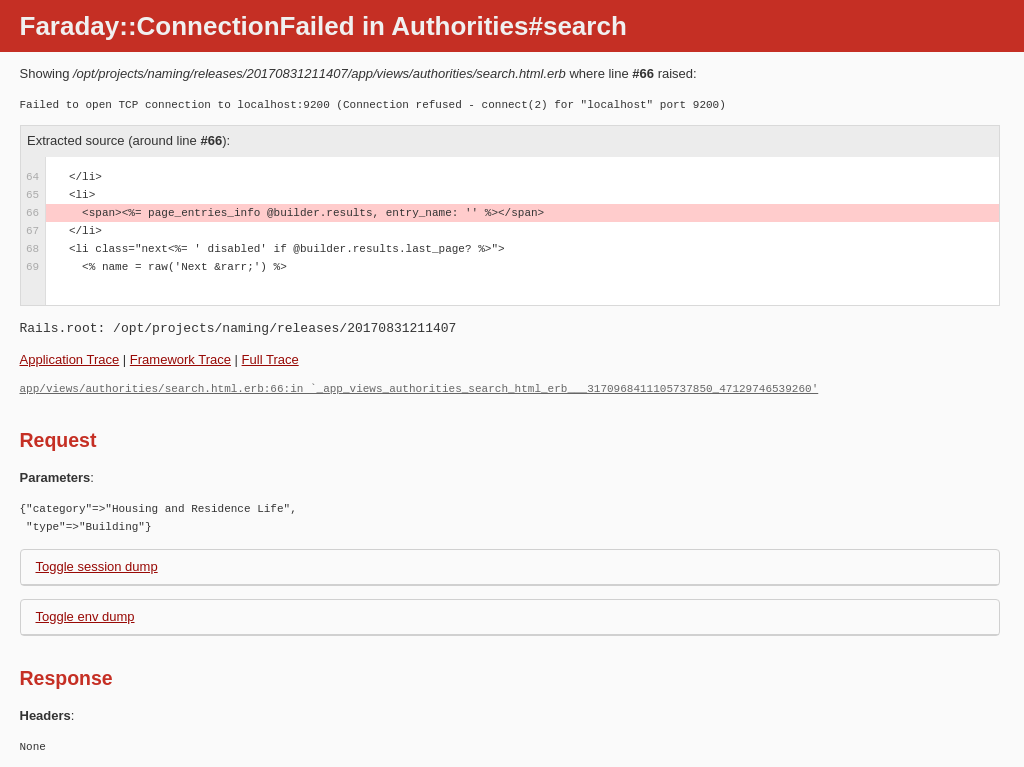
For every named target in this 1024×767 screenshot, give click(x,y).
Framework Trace (180, 359)
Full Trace (270, 359)
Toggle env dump (85, 616)
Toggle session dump (97, 566)
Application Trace (70, 359)
